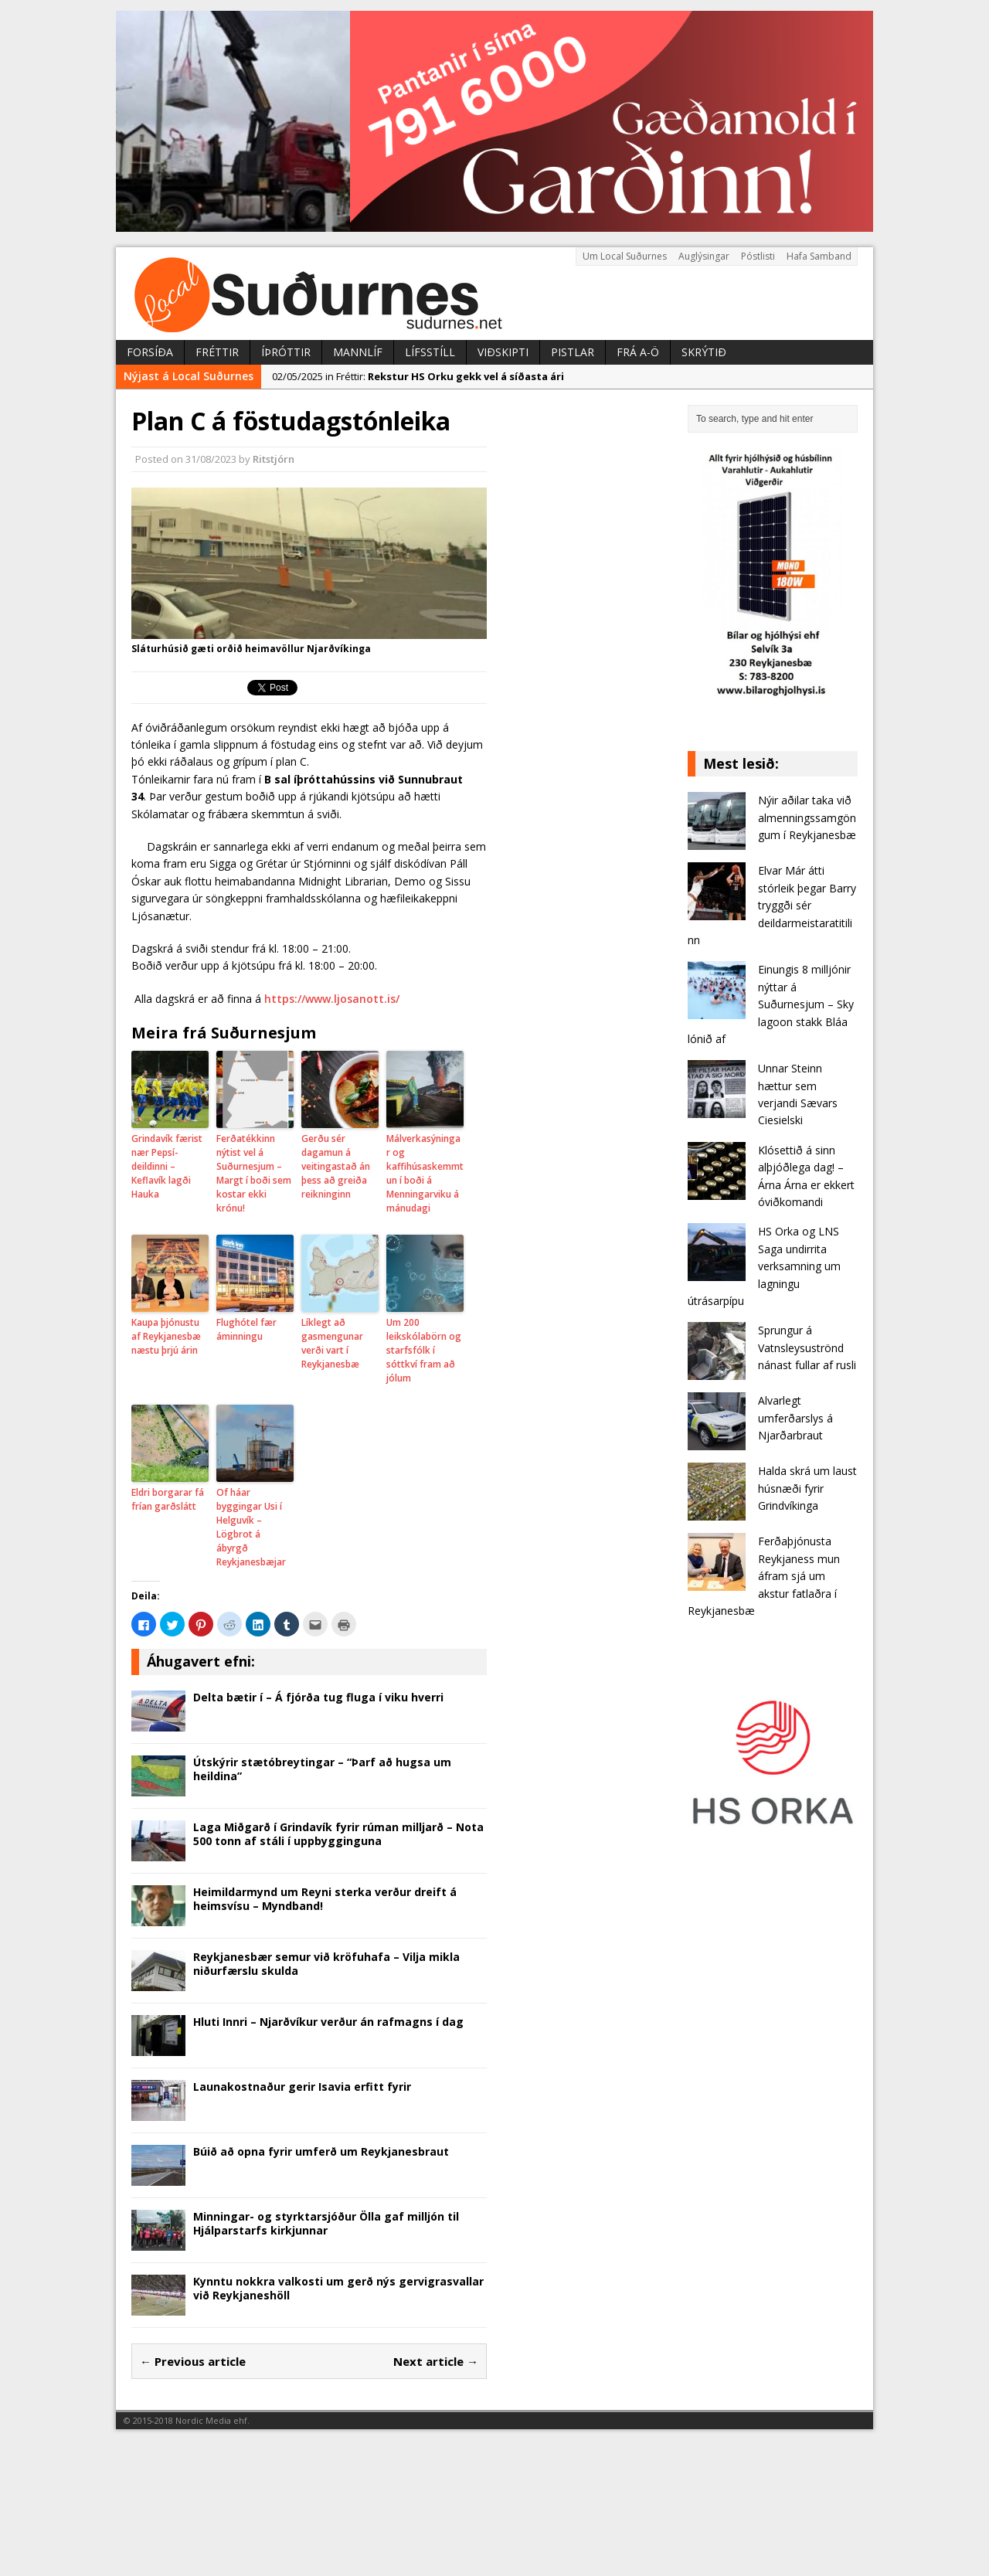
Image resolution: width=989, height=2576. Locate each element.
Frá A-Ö (638, 352)
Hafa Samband (819, 256)
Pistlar (572, 352)
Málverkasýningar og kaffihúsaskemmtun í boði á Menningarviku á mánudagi (425, 1173)
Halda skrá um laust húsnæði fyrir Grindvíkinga (807, 1488)
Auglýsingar (703, 256)
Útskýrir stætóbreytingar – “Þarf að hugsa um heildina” (322, 1769)
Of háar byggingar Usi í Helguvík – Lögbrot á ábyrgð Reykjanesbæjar (251, 1527)
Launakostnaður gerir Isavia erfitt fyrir (302, 2086)
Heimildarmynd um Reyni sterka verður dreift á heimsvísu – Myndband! (325, 1898)
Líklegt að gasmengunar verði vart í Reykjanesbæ (332, 1343)
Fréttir (217, 352)
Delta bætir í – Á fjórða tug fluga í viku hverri (318, 1697)
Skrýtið (703, 352)
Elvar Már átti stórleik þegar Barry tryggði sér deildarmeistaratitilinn (772, 905)
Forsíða (150, 352)
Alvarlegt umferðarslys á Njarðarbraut (795, 1418)
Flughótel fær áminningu (246, 1329)
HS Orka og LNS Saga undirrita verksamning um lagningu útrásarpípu (764, 1266)
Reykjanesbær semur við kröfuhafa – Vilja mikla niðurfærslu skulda (326, 1963)
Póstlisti (758, 256)
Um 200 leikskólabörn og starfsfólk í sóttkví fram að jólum (423, 1350)
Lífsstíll (430, 352)
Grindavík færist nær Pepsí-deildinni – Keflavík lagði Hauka (166, 1166)
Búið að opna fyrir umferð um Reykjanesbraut (321, 2151)
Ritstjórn (273, 459)
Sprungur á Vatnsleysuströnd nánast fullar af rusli (807, 1347)
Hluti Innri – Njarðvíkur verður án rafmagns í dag (328, 2021)
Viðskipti (503, 352)
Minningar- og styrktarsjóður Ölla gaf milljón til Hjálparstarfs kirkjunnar (326, 2223)
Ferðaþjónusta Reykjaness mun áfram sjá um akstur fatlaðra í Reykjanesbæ (764, 1576)
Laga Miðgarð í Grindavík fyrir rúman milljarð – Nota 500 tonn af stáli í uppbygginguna (338, 1834)
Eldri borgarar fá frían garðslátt (167, 1499)
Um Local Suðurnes (625, 256)
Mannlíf (357, 352)
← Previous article (193, 2361)
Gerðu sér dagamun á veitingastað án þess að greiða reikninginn (335, 1166)
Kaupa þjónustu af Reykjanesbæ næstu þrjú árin (166, 1336)
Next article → (435, 2361)
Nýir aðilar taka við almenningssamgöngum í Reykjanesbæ (807, 817)
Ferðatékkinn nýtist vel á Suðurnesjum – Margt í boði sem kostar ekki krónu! (253, 1173)
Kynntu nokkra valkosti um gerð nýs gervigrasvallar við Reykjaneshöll (338, 2288)
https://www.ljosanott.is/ (331, 998)
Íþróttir (286, 352)
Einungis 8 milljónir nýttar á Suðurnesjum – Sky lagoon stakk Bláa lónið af (771, 1004)
